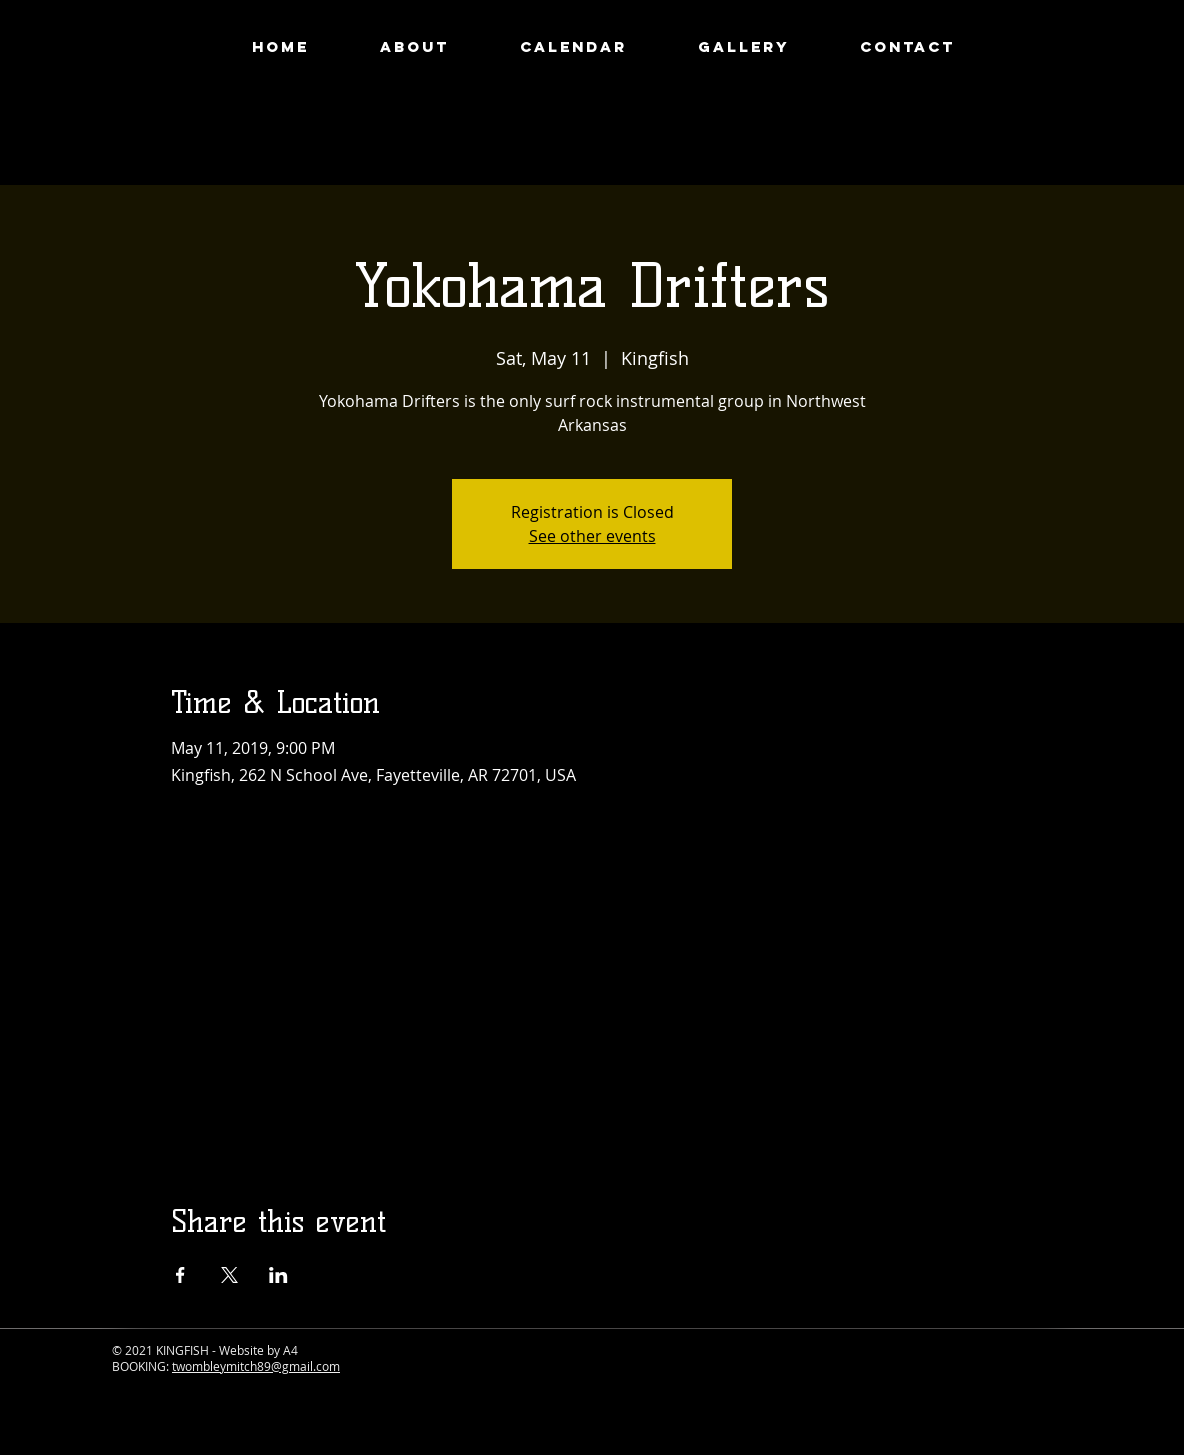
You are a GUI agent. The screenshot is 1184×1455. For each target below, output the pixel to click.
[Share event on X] (229, 1275)
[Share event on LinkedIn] (278, 1275)
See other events (592, 536)
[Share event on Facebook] (180, 1275)
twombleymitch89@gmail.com (256, 1366)
